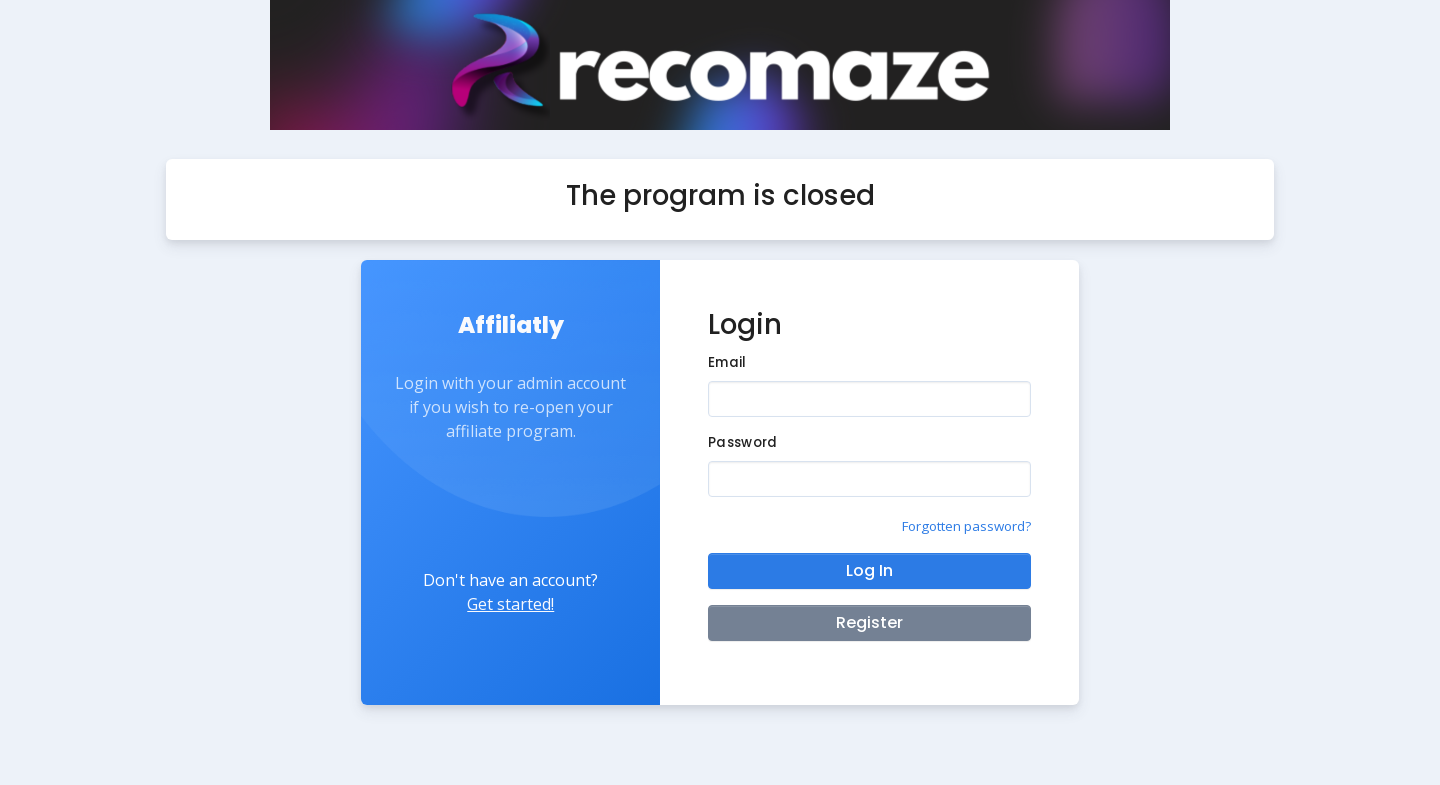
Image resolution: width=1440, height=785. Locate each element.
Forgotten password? (966, 526)
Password (742, 442)
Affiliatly (511, 325)
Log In (869, 570)
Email (727, 362)
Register (869, 622)
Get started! (510, 604)
